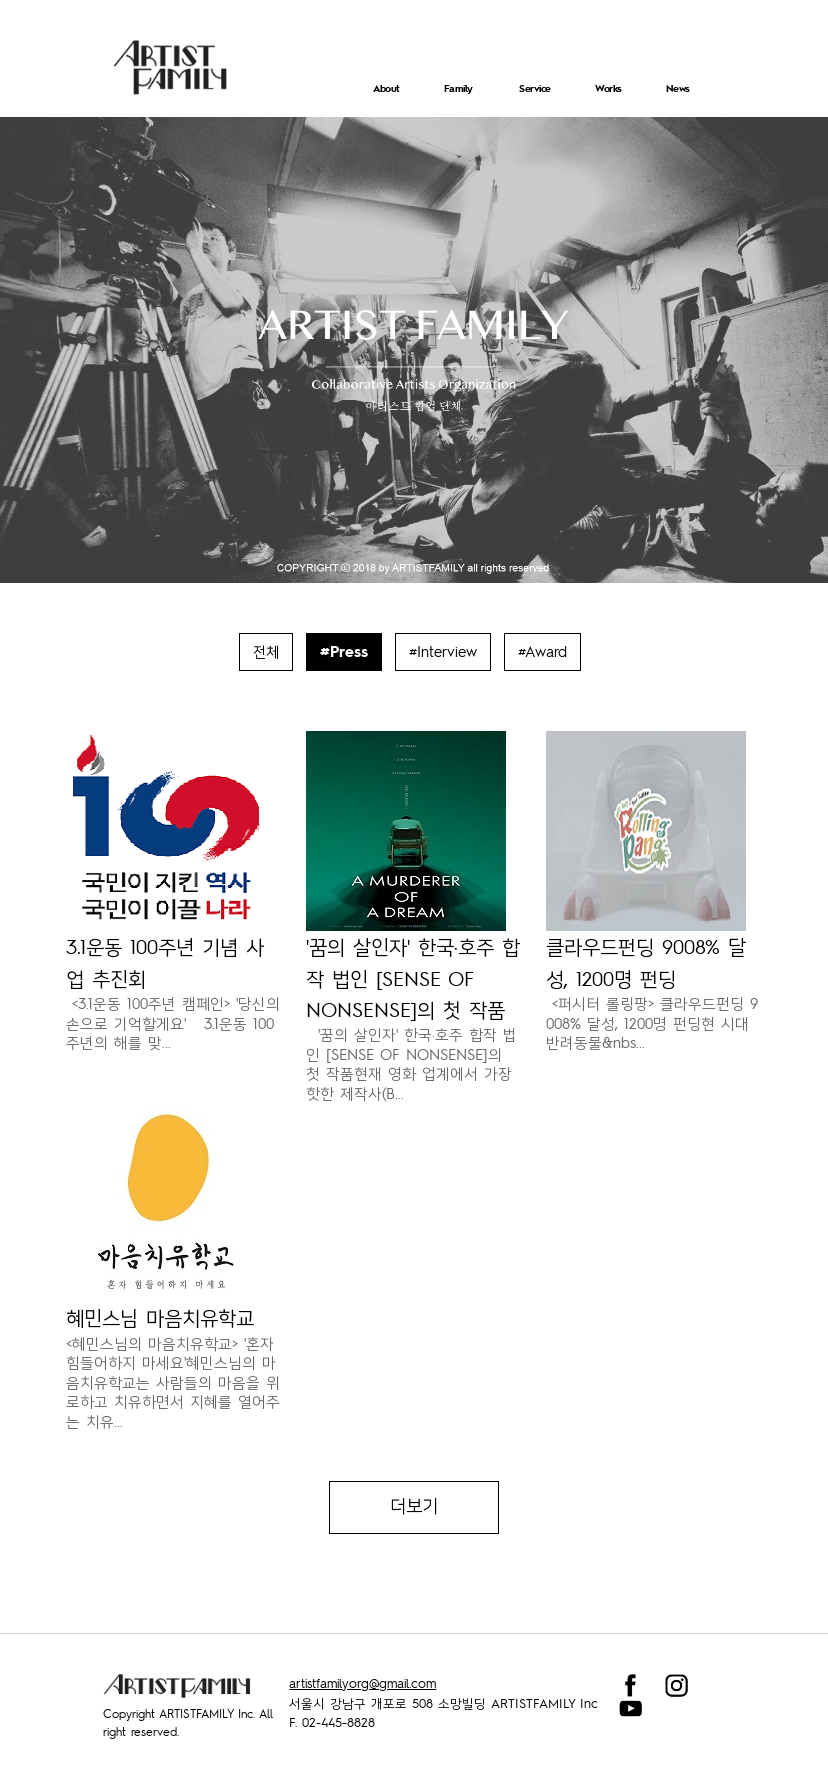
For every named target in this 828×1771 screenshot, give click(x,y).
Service (535, 88)
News (678, 88)
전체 (266, 651)
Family (458, 88)
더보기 (414, 1507)
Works (608, 88)
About (386, 88)
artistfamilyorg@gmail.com (362, 1683)
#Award (542, 651)
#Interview (443, 651)
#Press (344, 651)
